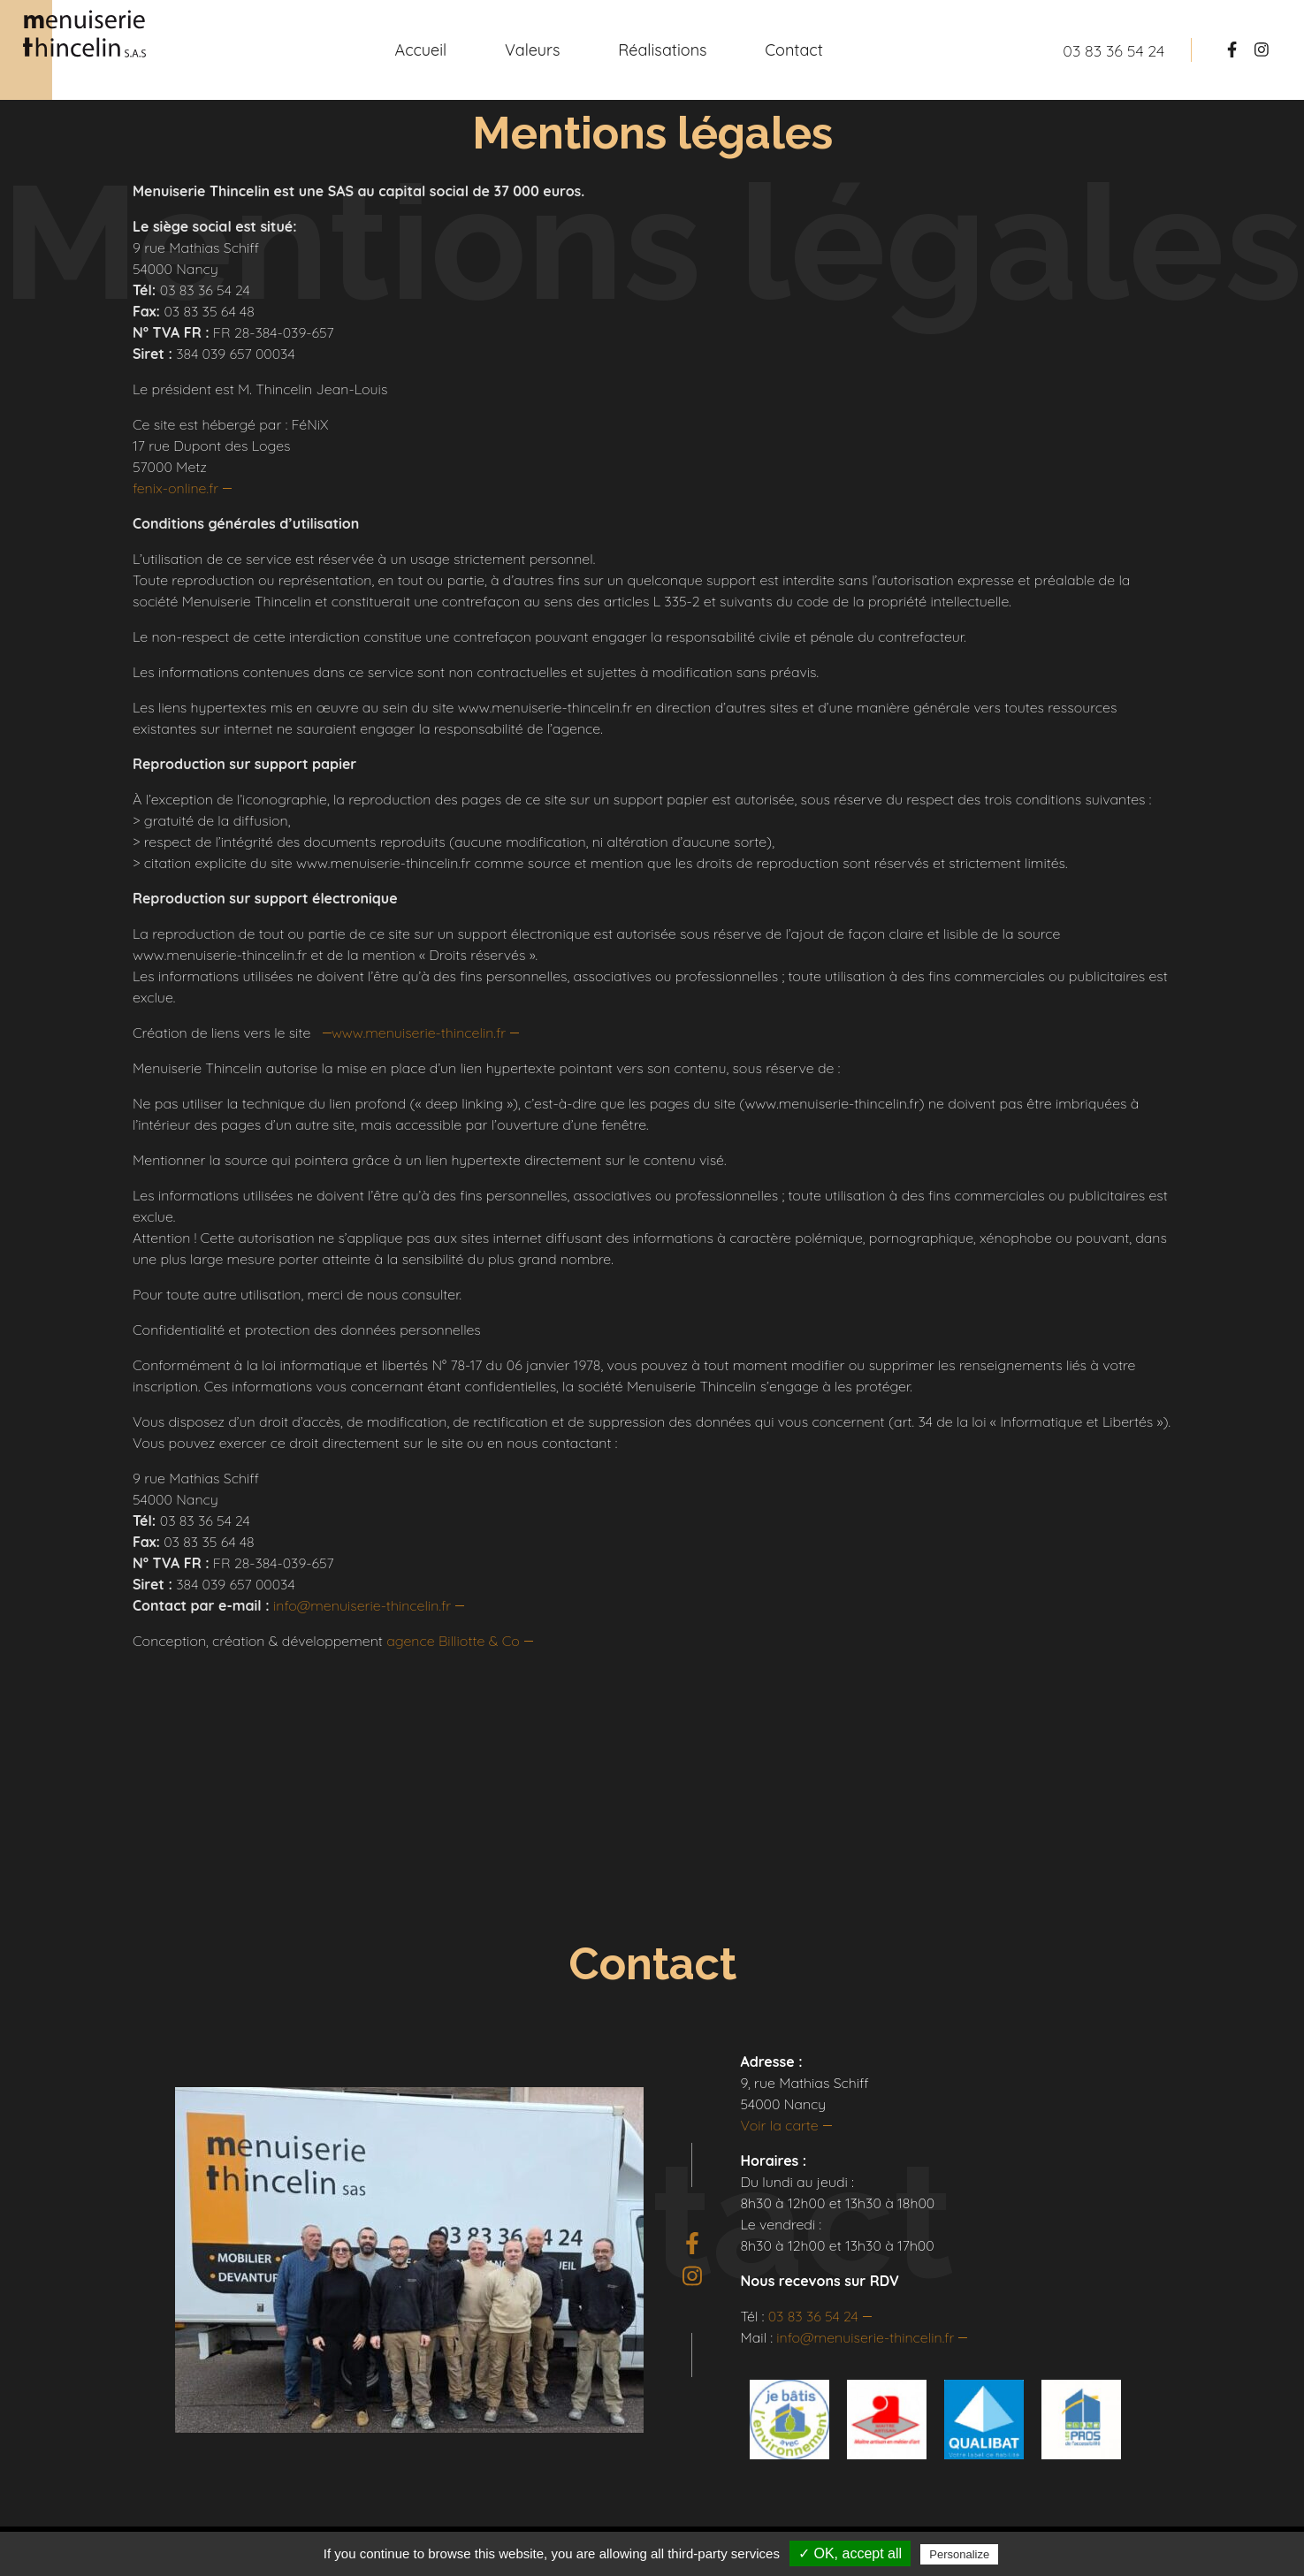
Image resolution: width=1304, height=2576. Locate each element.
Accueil (421, 50)
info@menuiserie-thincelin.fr (362, 1605)
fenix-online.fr (175, 488)
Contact (793, 50)
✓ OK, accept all (850, 2553)
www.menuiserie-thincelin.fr (419, 1032)
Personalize (959, 2554)
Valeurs (532, 50)
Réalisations (662, 50)
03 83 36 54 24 (813, 2316)
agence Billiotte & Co (453, 1641)
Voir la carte (780, 2125)
